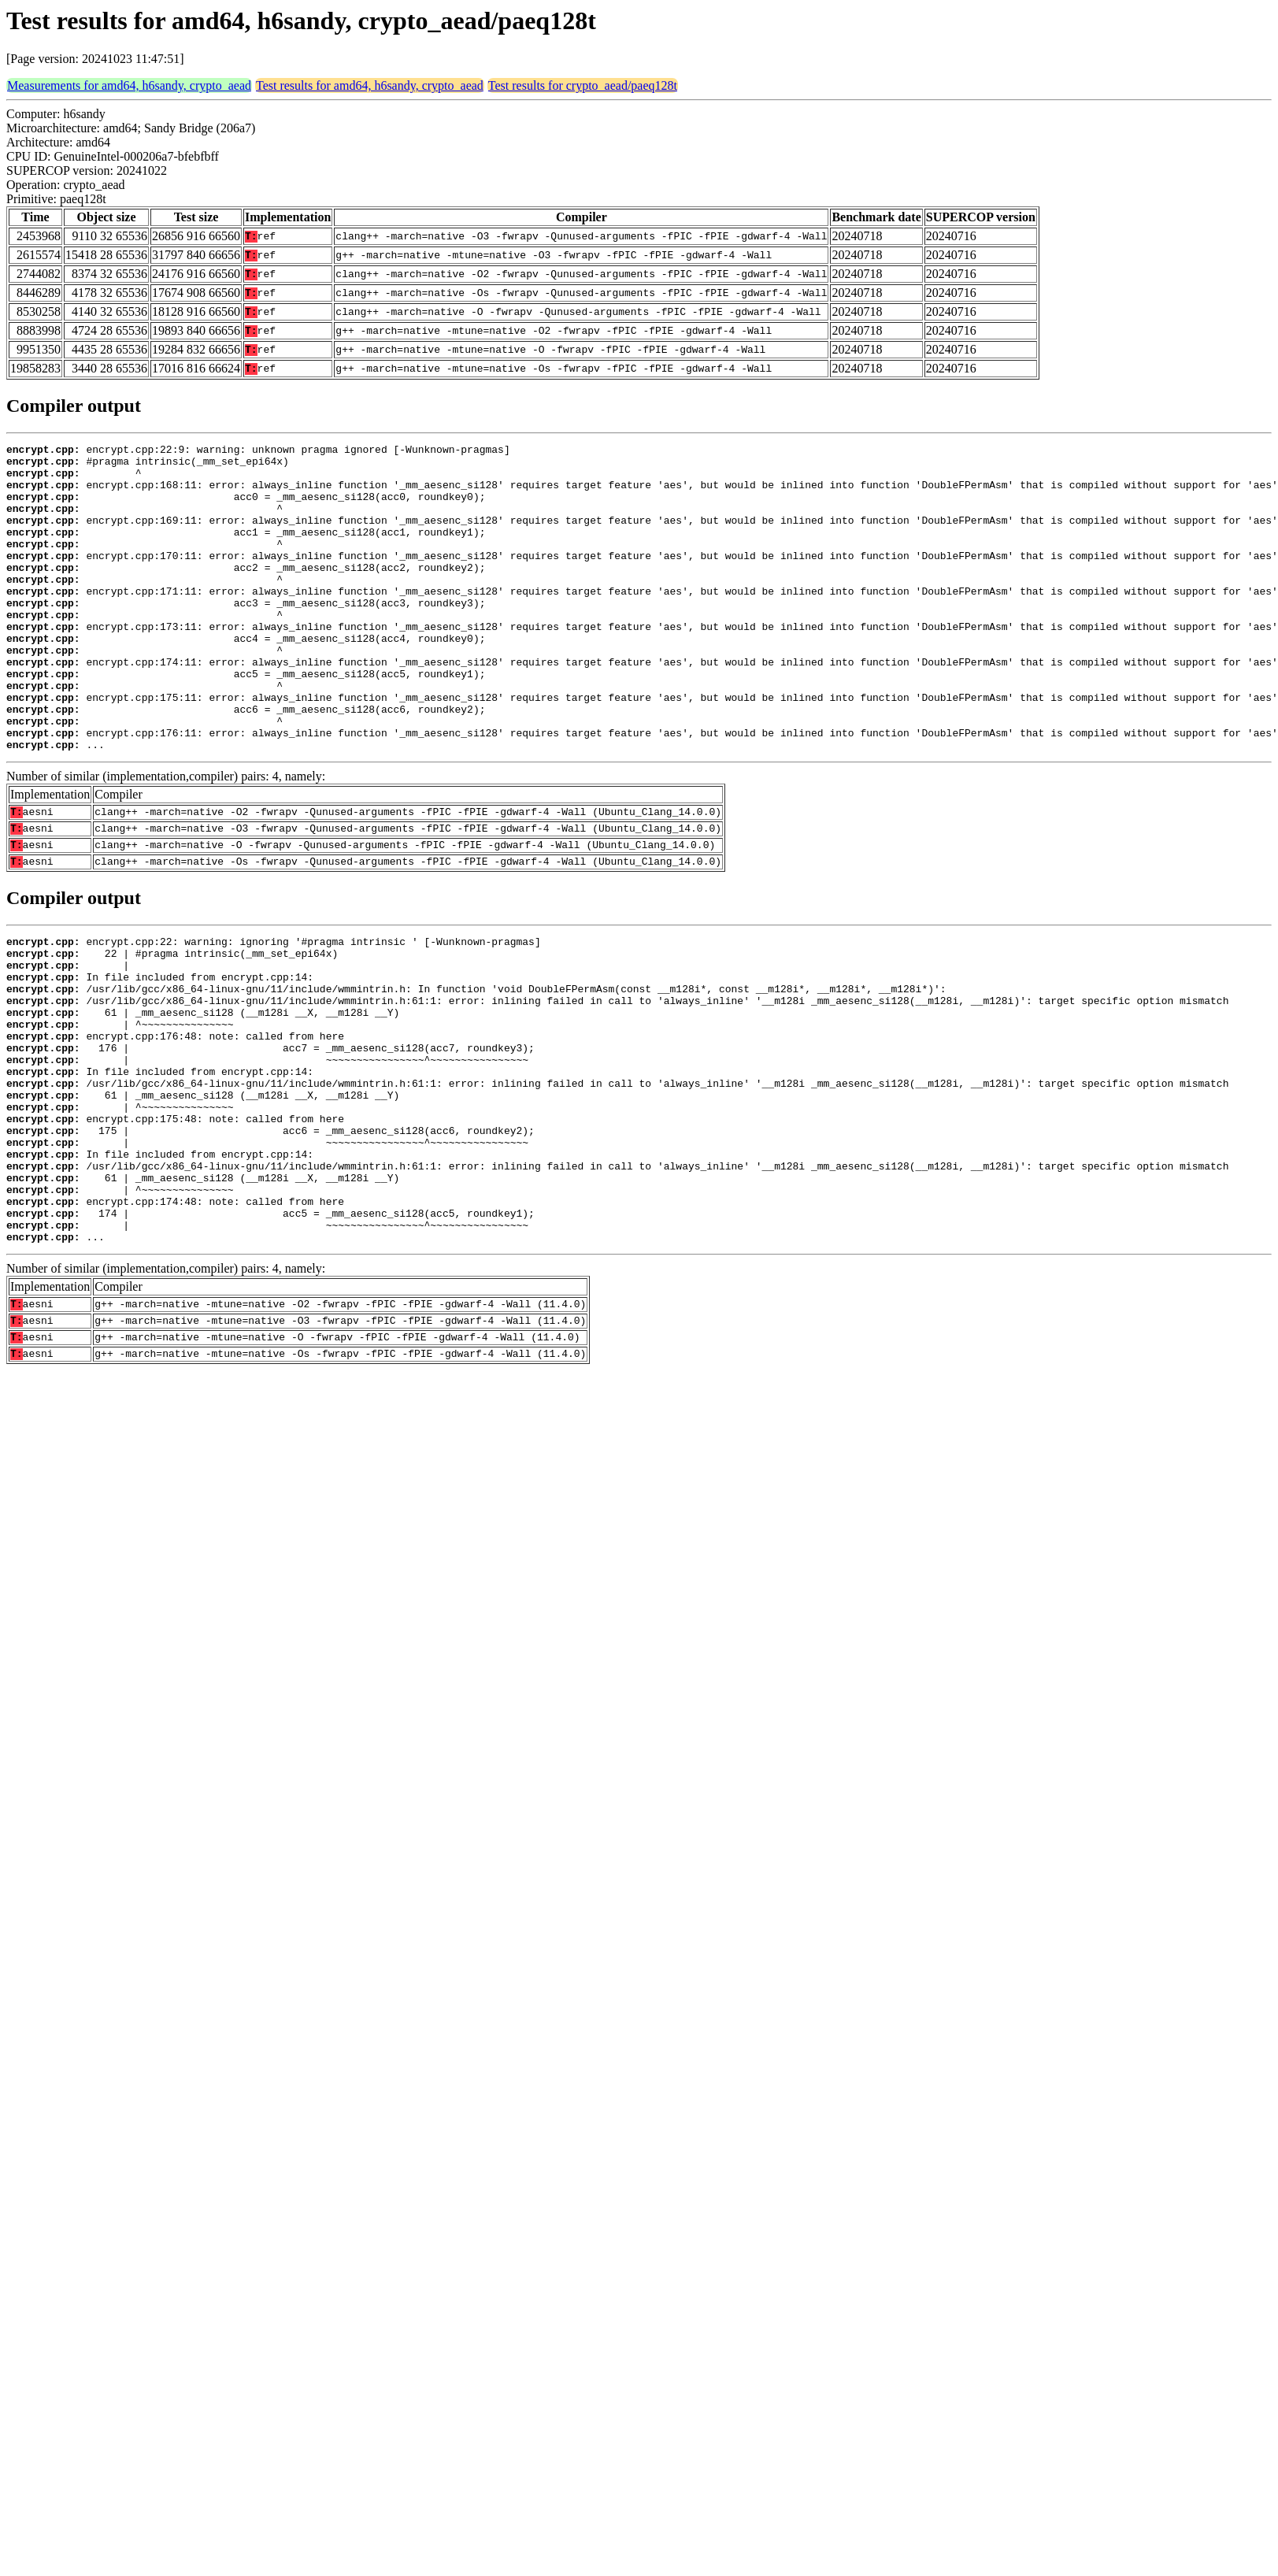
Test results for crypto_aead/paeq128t (582, 85)
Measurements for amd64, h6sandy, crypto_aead (129, 85)
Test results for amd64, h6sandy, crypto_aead (369, 85)
